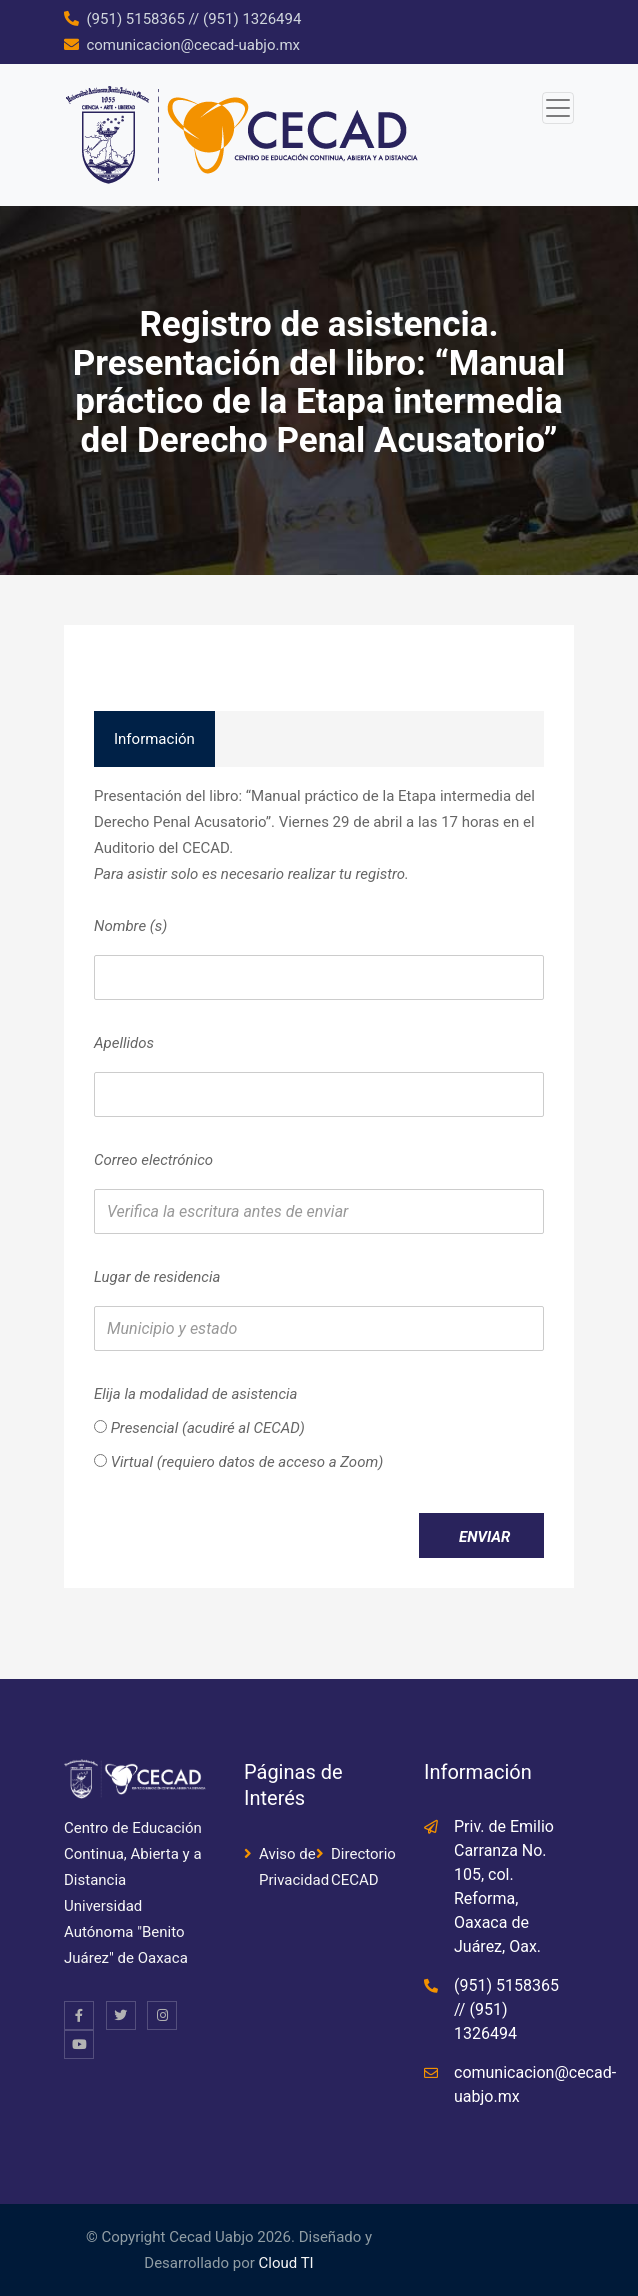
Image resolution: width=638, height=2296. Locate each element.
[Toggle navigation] (558, 108)
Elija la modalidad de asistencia (195, 1394)
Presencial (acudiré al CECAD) (199, 1428)
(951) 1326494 (252, 19)
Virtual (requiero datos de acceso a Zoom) (238, 1462)
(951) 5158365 (135, 19)
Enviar (484, 1537)
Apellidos (124, 1043)
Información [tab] (154, 739)
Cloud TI (286, 2263)
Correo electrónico (153, 1160)
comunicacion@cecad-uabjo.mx (193, 45)
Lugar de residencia (157, 1277)
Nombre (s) (130, 926)
